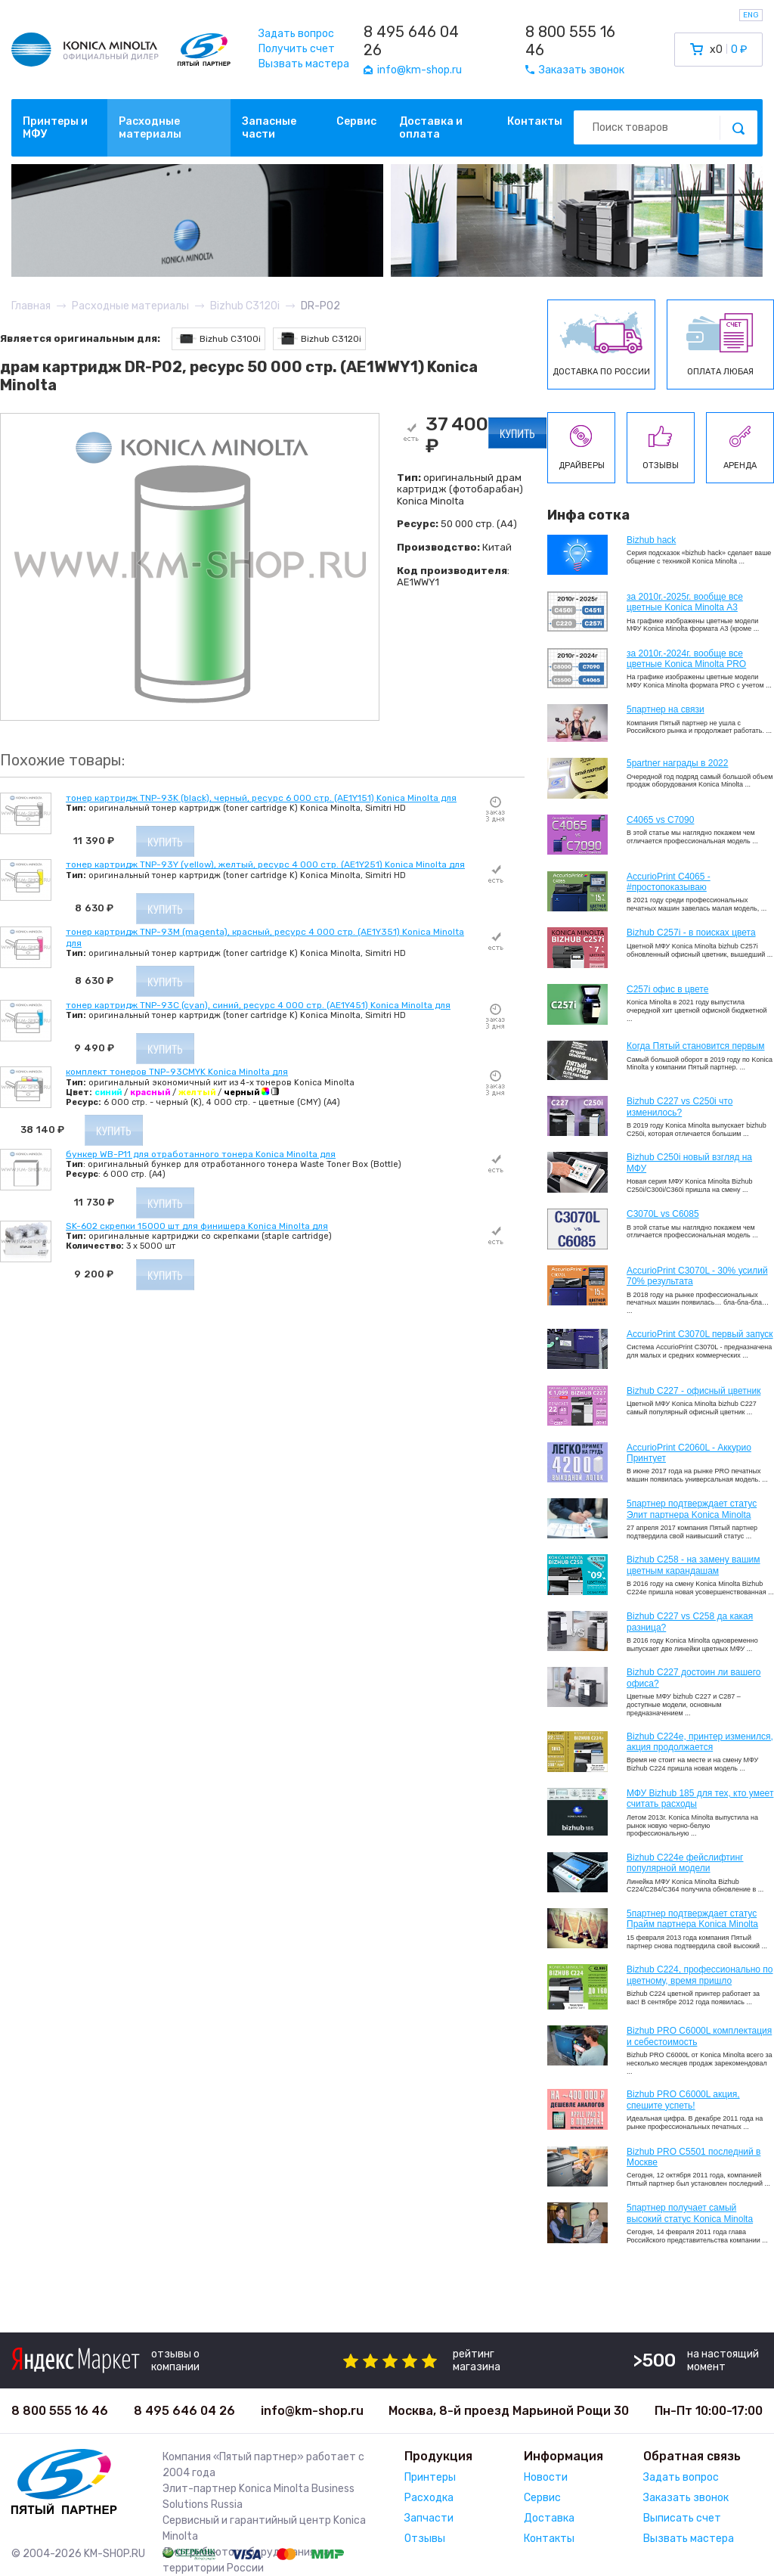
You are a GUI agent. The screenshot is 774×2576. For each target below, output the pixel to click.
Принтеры (430, 2477)
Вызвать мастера (304, 63)
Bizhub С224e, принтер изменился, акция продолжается (700, 1741)
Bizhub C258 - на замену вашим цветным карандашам (693, 1564)
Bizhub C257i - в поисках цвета (691, 932)
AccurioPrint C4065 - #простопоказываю (669, 881)
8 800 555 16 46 (570, 41)
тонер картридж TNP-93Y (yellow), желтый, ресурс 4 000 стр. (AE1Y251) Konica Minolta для (265, 864)
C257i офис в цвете (667, 989)
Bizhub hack (651, 540)
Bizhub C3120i (319, 338)
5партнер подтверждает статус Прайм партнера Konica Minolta (692, 1918)
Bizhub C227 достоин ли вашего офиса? (693, 1677)
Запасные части (269, 128)
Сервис (356, 121)
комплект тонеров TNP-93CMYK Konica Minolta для (177, 1071)
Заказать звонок (686, 2497)
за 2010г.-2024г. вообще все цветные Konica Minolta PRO (686, 658)
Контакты (534, 121)
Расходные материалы (150, 128)
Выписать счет (682, 2518)
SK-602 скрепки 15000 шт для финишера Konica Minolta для (197, 1226)
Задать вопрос (296, 33)
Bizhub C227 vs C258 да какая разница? (690, 1621)
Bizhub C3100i (218, 338)
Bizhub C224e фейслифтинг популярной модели (685, 1862)
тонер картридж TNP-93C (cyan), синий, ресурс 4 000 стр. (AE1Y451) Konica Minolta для (258, 1005)
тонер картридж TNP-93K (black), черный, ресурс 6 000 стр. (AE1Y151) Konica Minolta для (261, 798)
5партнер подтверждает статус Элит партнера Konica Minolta (692, 1508)
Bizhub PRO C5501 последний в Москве (693, 2157)
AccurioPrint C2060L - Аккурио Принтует (689, 1452)
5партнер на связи (665, 709)
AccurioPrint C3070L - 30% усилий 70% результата (697, 1275)
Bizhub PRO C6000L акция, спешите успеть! (683, 2099)
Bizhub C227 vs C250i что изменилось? (679, 1106)
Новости (546, 2477)
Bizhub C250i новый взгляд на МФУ (689, 1162)
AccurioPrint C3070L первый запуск (700, 1334)
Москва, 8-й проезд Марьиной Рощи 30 (509, 2411)
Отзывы (424, 2538)
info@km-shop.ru (312, 2411)
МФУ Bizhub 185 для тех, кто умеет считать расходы (700, 1798)
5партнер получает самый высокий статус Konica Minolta (690, 2213)
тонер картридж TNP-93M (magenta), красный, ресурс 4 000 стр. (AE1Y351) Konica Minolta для (265, 937)
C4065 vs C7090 (660, 820)
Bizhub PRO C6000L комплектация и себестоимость (699, 2036)
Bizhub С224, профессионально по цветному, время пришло (700, 1974)
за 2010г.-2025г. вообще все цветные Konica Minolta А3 (685, 602)
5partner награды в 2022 (677, 763)
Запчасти (429, 2518)
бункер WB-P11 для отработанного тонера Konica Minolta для (201, 1154)
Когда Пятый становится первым (696, 1046)
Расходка (429, 2497)
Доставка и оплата (431, 128)
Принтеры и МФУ (55, 128)
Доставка (549, 2518)
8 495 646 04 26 (411, 41)
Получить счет (297, 48)
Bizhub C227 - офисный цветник (693, 1391)
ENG (751, 15)
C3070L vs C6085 (663, 1214)
